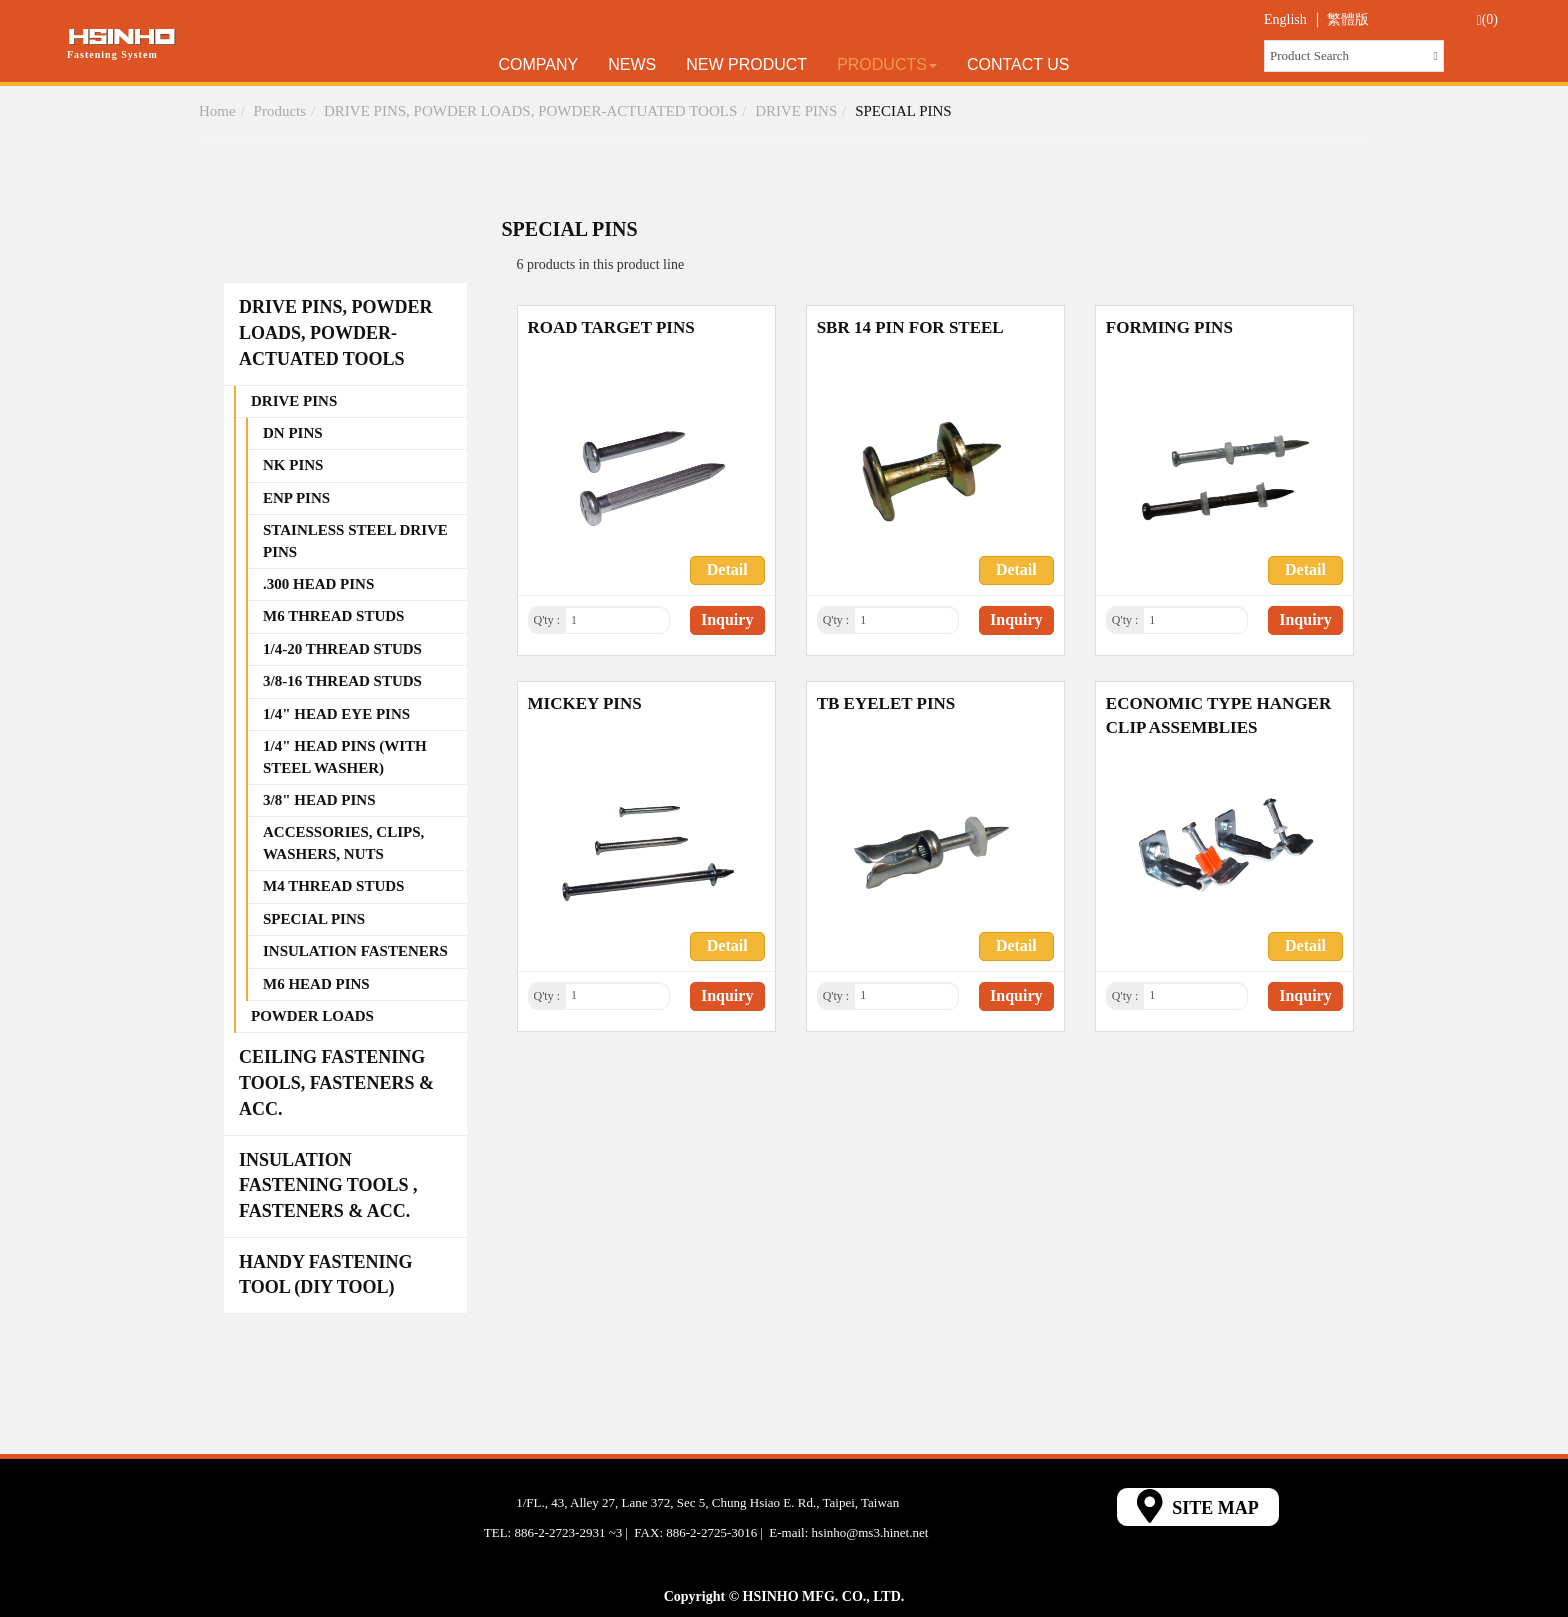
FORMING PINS (1169, 327)
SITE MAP (1198, 1506)
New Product (746, 64)
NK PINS (293, 465)
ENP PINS (296, 498)
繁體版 (1348, 19)
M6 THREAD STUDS (333, 616)
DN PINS (293, 433)
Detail (727, 569)
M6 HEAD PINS (316, 984)
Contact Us (1018, 64)
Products (887, 64)
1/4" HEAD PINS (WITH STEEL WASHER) (345, 756)
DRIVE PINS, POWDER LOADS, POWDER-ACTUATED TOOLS (530, 111)
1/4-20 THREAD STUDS (342, 649)
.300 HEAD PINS (318, 584)
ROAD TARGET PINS (611, 327)
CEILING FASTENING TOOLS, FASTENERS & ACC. (336, 1082)
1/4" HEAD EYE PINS (336, 714)
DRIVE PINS (796, 111)
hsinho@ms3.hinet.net (870, 1532)
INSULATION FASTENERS (355, 951)
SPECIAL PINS (903, 111)
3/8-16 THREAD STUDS (342, 681)
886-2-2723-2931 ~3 (568, 1532)
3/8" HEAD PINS (319, 800)
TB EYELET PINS (886, 703)
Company (539, 64)
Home (217, 111)
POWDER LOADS (312, 1016)
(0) (1487, 20)
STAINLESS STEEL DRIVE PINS (355, 540)
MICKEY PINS (585, 703)
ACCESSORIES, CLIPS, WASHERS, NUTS (343, 842)
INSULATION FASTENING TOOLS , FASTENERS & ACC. (328, 1185)
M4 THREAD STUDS (333, 886)
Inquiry (727, 619)
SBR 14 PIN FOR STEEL (910, 327)
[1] (617, 620)
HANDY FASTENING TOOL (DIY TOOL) (326, 1275)
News (632, 64)
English (1285, 19)
